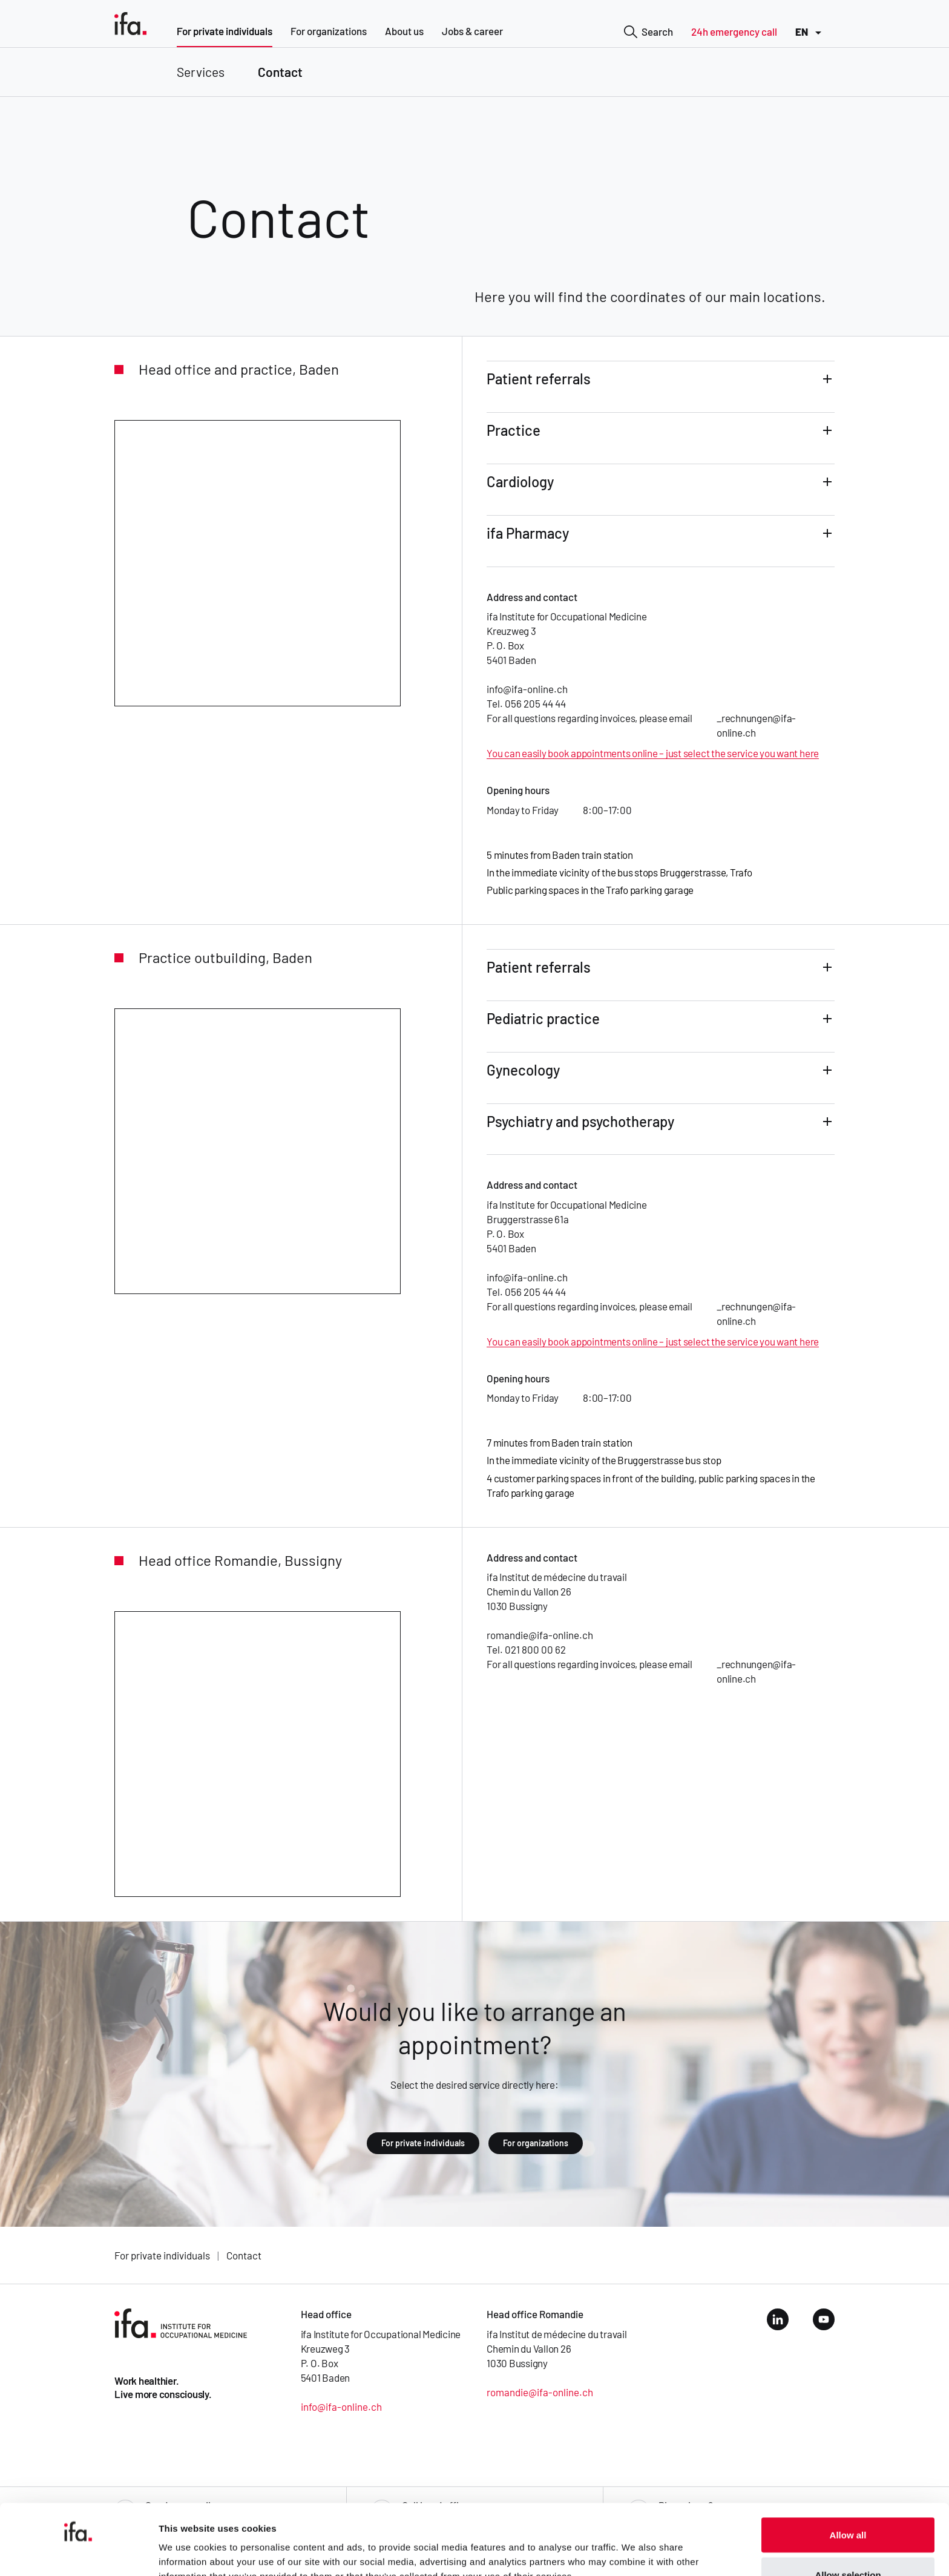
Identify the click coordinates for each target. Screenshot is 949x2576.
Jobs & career (472, 31)
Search (648, 32)
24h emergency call (734, 31)
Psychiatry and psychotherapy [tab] (580, 1121)
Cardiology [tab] (520, 481)
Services (201, 71)
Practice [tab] (513, 430)
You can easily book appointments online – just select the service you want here (653, 753)
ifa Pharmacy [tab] (528, 533)
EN (810, 32)
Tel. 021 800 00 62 (526, 1649)
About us (404, 31)
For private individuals (224, 31)
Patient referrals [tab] (539, 378)
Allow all (848, 2464)
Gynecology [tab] (523, 1070)
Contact (280, 71)
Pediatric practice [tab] (543, 1018)
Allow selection (848, 2504)
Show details (635, 2545)
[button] (661, 386)
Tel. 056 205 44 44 (526, 703)
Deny (848, 2543)
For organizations (329, 31)
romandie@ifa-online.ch (540, 1635)
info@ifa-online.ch (527, 689)
